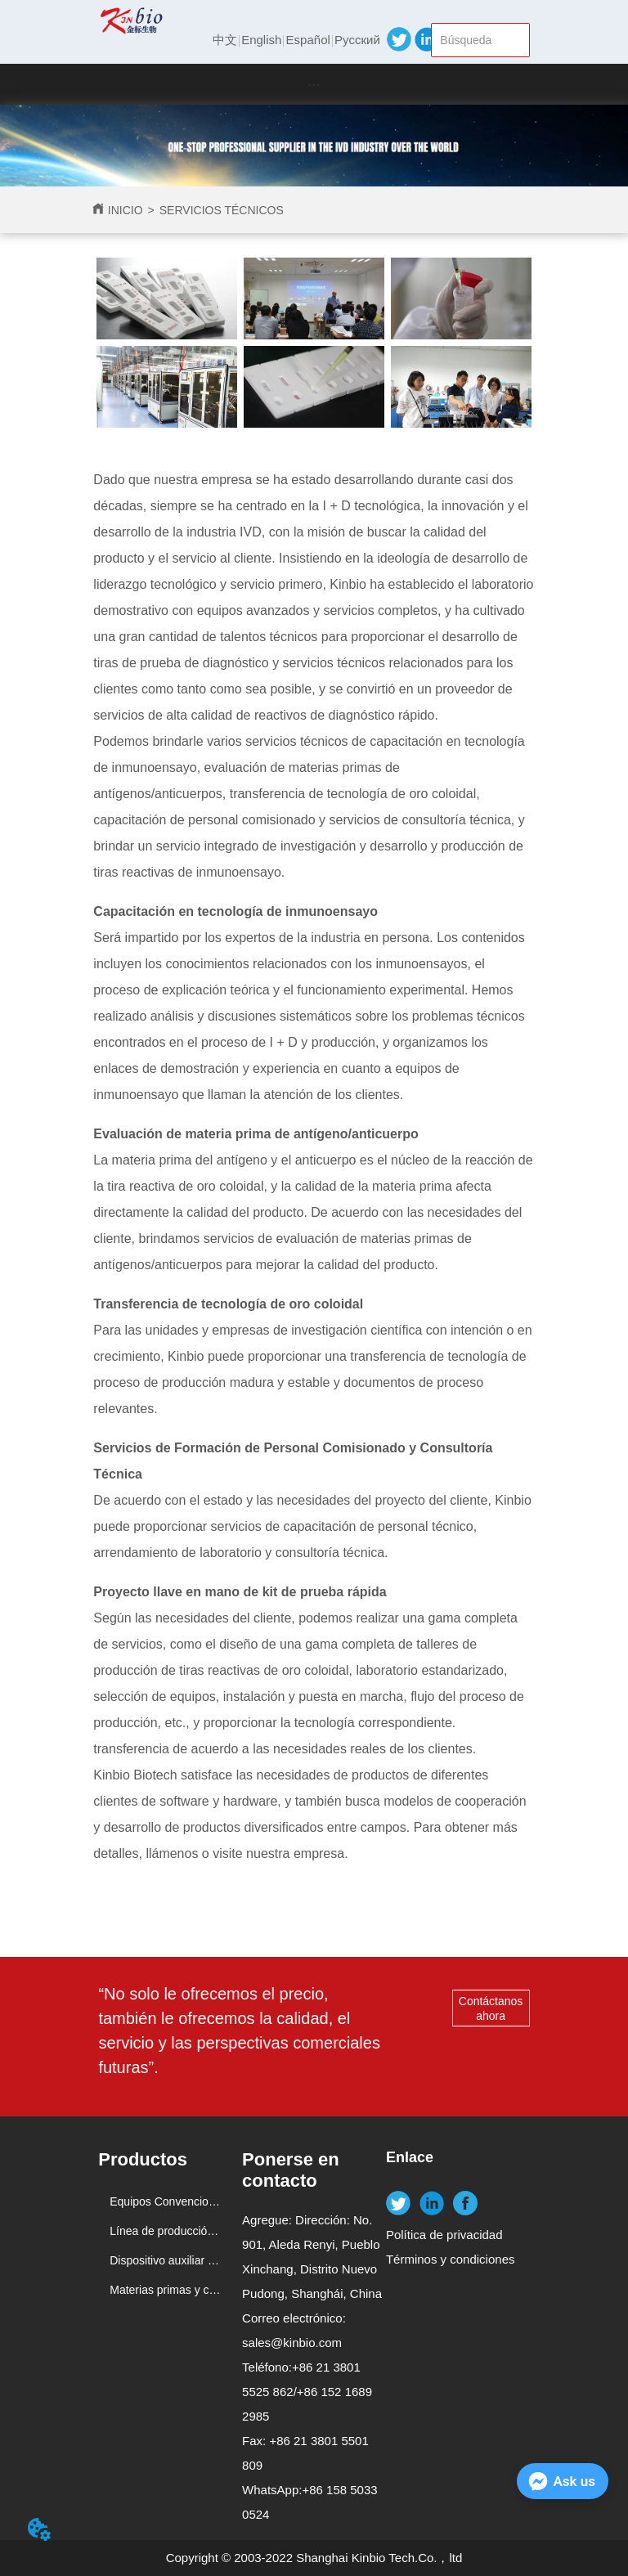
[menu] (313, 84)
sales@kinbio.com (292, 2342)
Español (308, 40)
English (261, 40)
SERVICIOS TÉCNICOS (221, 210)
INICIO (125, 210)
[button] (313, 84)
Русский (357, 40)
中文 (225, 40)
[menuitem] (313, 84)
